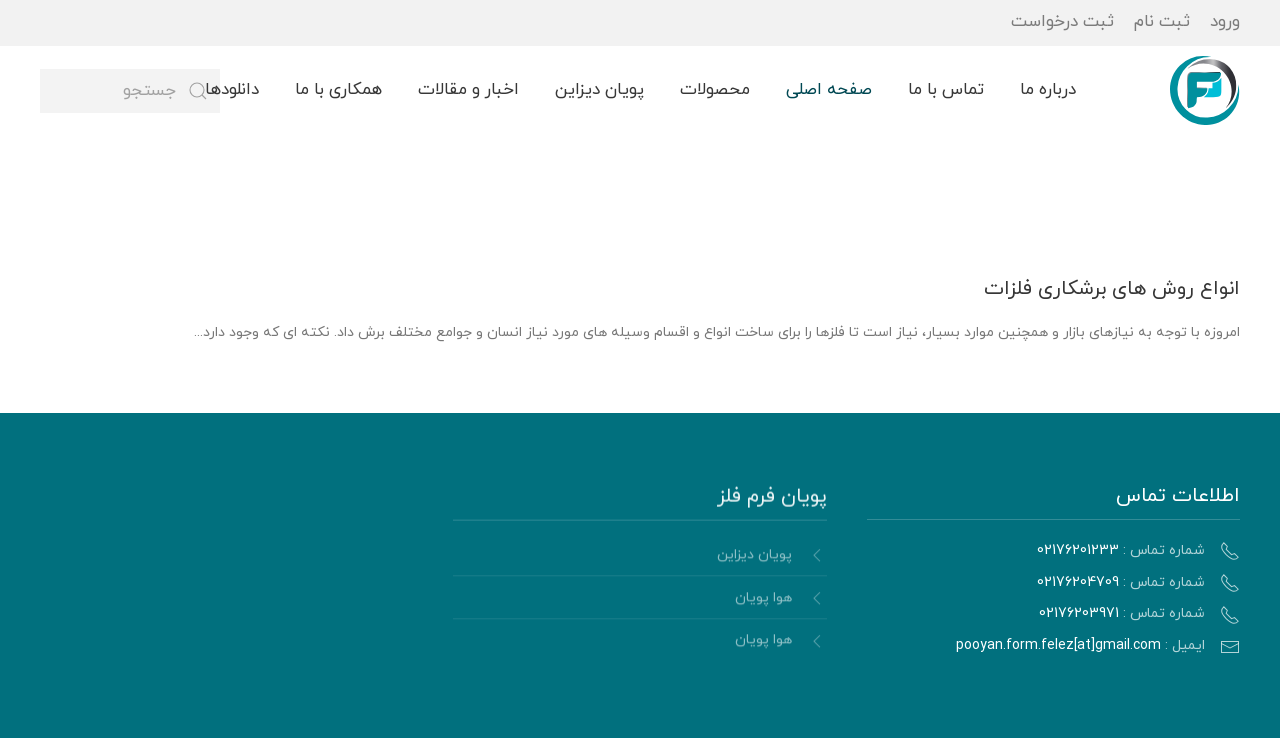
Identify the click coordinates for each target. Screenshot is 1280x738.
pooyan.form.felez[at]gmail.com (1058, 645)
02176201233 (1078, 550)
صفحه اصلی (829, 90)
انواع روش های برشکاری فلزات (1112, 289)
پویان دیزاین (599, 90)
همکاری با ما (338, 90)
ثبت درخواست (1062, 22)
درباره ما (1048, 90)
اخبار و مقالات (468, 90)
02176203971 (1079, 613)
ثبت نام (1162, 22)
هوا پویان (763, 600)
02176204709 (1078, 582)
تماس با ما (946, 90)
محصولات (715, 90)
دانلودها (232, 90)
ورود (1225, 22)
